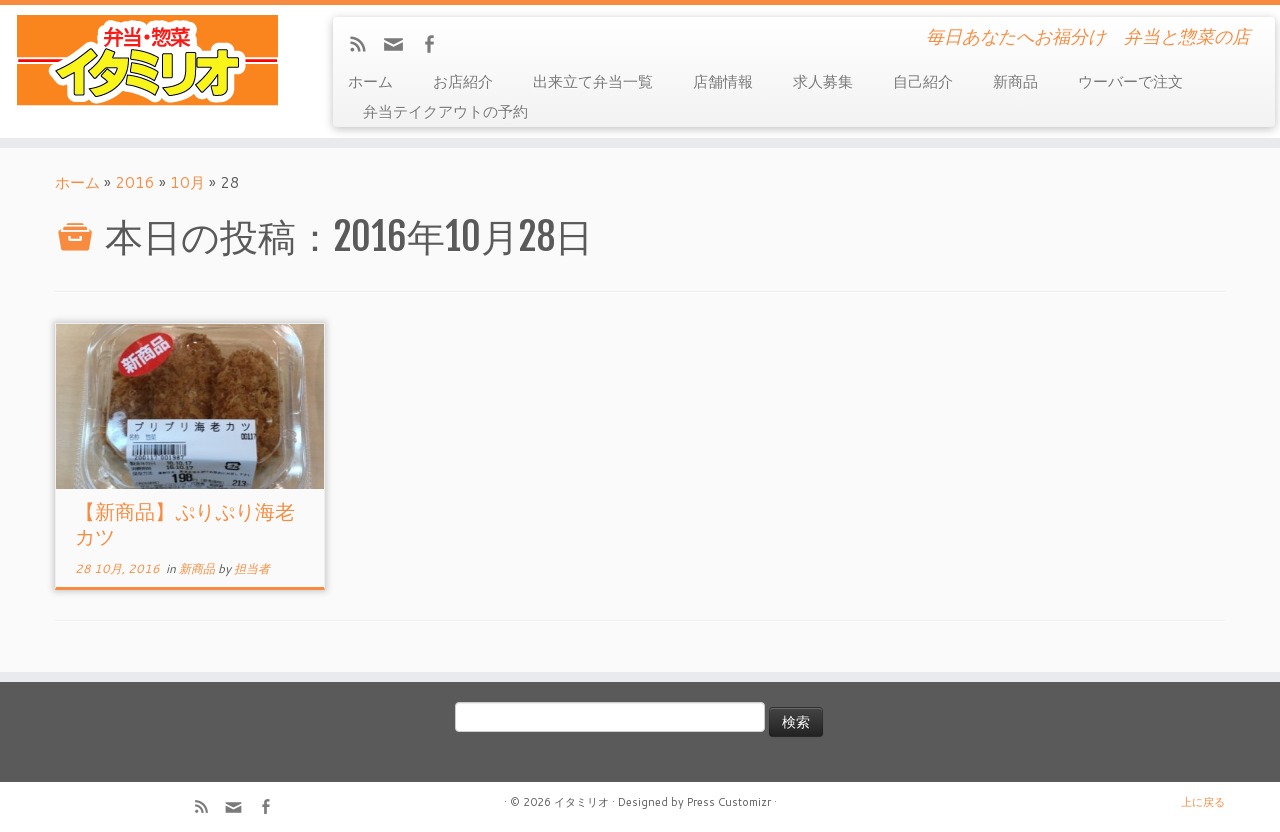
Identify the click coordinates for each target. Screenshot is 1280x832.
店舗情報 (723, 81)
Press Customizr (729, 802)
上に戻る (1203, 802)
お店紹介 (463, 81)
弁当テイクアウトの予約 (445, 111)
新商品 (1015, 81)
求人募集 (823, 81)
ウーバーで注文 (1130, 81)
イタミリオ (581, 802)
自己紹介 (923, 81)
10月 (187, 182)
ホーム (370, 81)
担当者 (252, 568)
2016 (135, 182)
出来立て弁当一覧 (593, 81)
